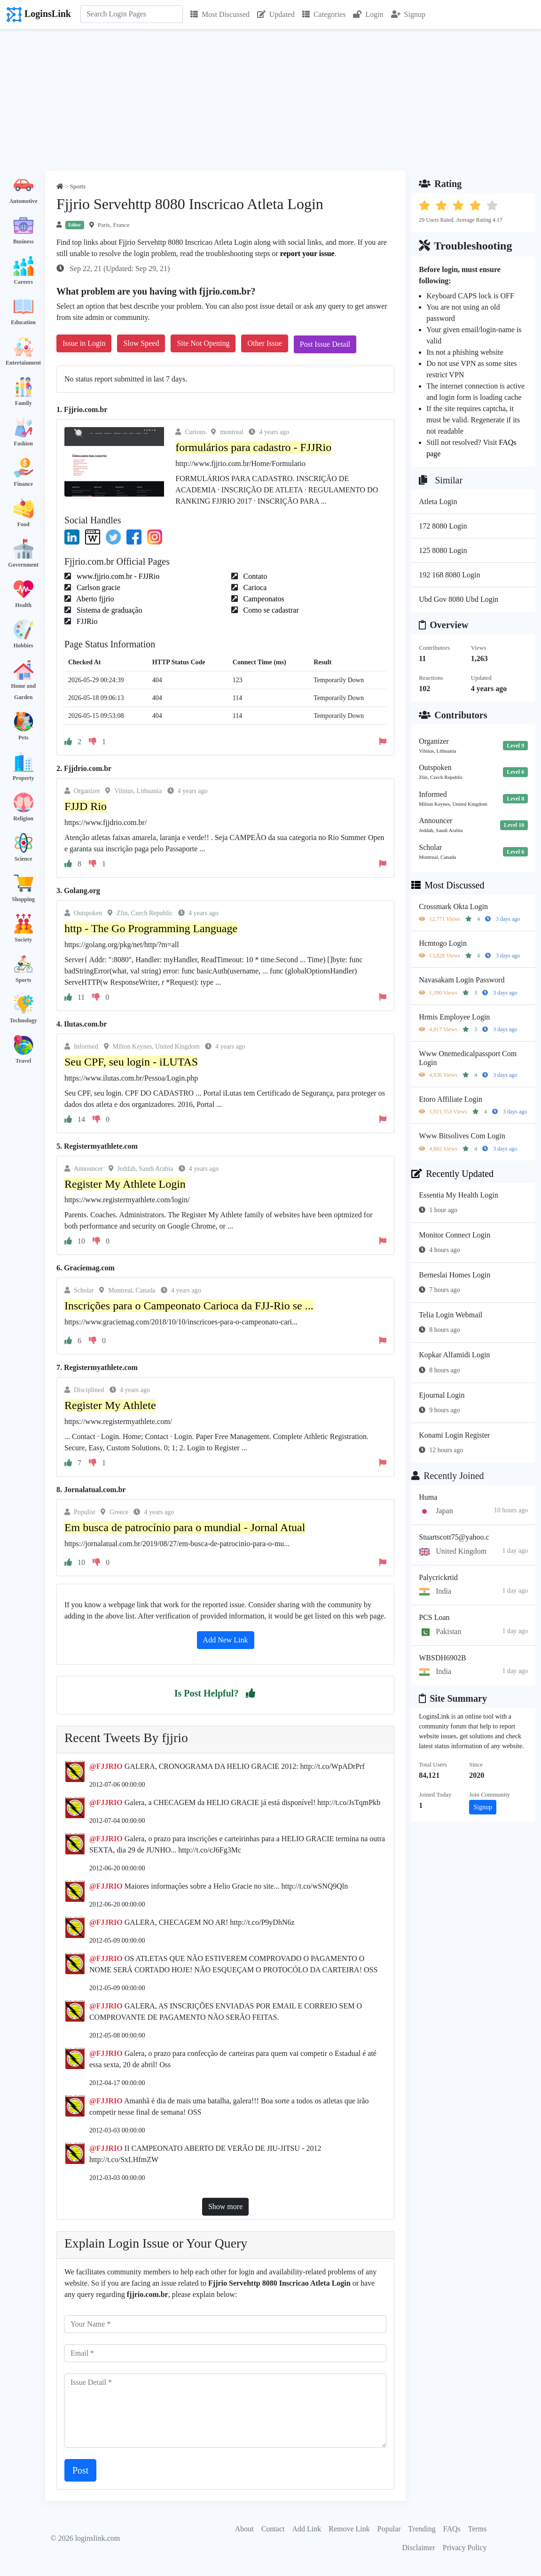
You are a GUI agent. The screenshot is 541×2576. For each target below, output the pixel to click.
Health (23, 605)
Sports (23, 980)
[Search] (131, 14)
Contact (273, 2529)
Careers (23, 282)
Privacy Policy (465, 2548)
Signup (408, 14)
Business (23, 241)
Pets (23, 737)
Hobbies (23, 645)
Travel (23, 1061)
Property (23, 778)
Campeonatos (263, 599)
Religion (23, 818)
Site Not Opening (203, 343)
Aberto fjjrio (94, 599)
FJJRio (86, 621)
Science (23, 859)
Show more (225, 2206)
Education (23, 322)
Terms (477, 2529)
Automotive (23, 201)
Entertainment (23, 362)
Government (23, 564)
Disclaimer (418, 2548)
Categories (323, 14)
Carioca (254, 587)
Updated (276, 14)
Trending (422, 2529)
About (244, 2529)
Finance (23, 484)
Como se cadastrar (270, 610)
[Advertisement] (270, 100)
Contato (254, 576)
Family (23, 403)
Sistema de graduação (108, 610)
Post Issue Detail (325, 344)
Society (23, 939)
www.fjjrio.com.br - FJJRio (117, 576)
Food (23, 524)
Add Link (306, 2529)
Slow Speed (141, 343)
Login (368, 14)
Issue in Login (84, 343)
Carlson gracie (97, 587)
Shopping (23, 899)
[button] (250, 1693)
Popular (389, 2529)
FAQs (452, 2529)
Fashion (23, 443)
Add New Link (225, 1640)
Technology (23, 1020)
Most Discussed (220, 14)
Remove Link (349, 2529)
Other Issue (264, 343)
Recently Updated (452, 1173)
